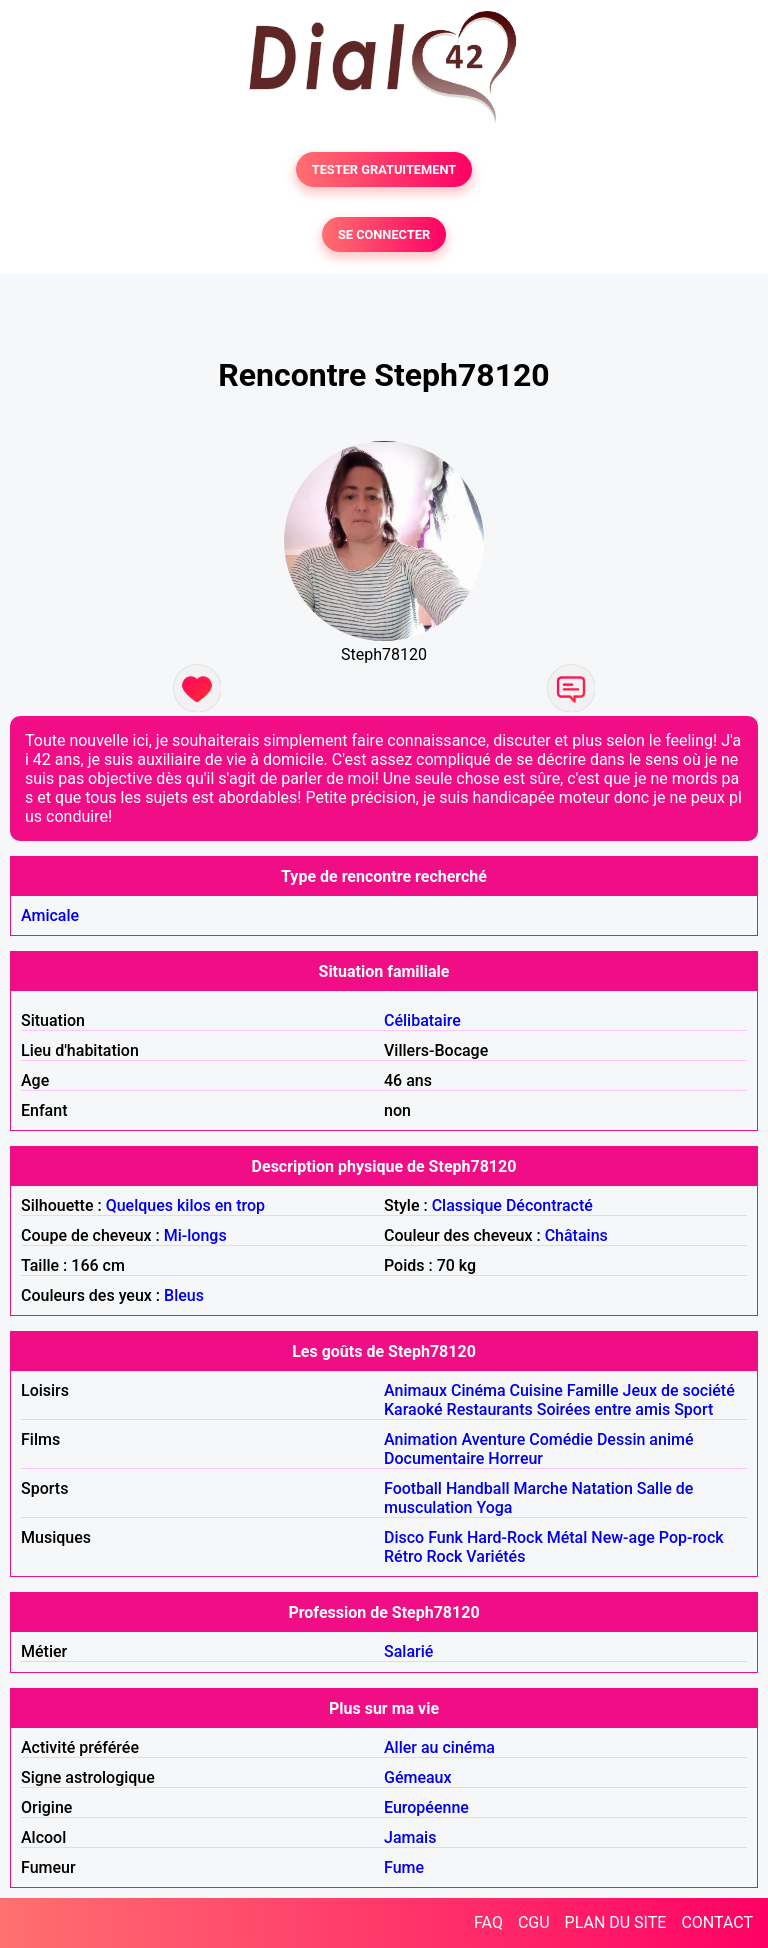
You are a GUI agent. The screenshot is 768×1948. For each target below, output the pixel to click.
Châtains (576, 1235)
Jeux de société (679, 1390)
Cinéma (478, 1390)
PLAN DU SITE (616, 1922)
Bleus (184, 1295)
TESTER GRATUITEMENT (384, 169)
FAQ (488, 1922)
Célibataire (422, 1020)
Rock (445, 1556)
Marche (541, 1488)
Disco (404, 1537)
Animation (420, 1439)
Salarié (408, 1651)
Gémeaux (418, 1777)
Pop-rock (691, 1537)
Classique (467, 1205)
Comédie (561, 1439)
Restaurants (490, 1409)
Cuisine (536, 1390)
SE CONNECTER (384, 234)
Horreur (515, 1458)
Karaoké (413, 1409)
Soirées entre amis (603, 1409)
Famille (593, 1390)
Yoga (494, 1507)
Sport (693, 1409)
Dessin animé (645, 1439)
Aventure (493, 1439)
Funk (445, 1537)
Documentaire (434, 1458)
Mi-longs (195, 1235)
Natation (601, 1488)
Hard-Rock (505, 1537)
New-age (623, 1537)
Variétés (495, 1556)
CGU (534, 1922)
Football (413, 1488)
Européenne (426, 1807)
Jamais (410, 1837)
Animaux (415, 1390)
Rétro (403, 1556)
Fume (404, 1867)
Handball (478, 1488)
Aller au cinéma (439, 1747)
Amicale (50, 915)
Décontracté (549, 1205)
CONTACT (717, 1922)
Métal (567, 1537)
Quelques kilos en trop (185, 1205)
